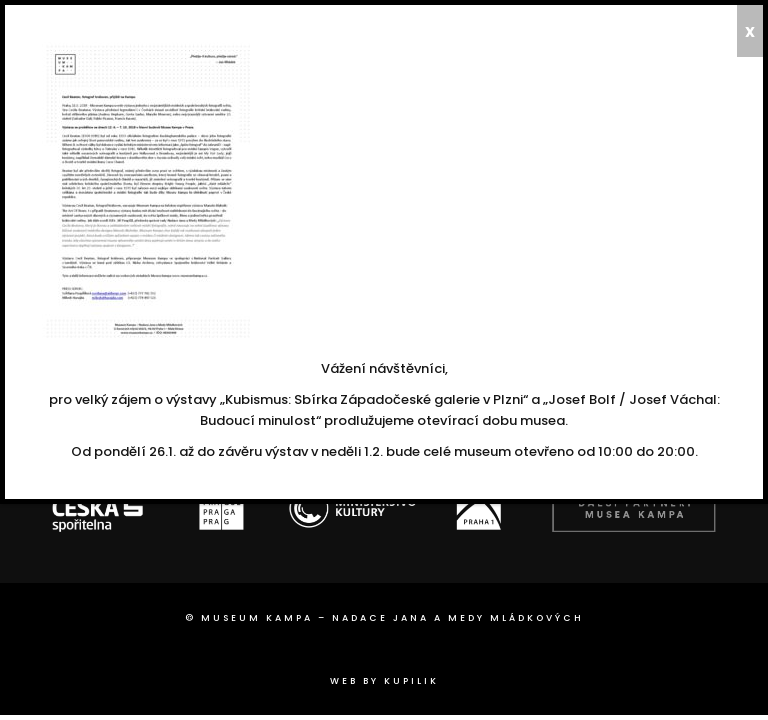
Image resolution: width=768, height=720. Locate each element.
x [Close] (750, 31)
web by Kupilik (384, 681)
